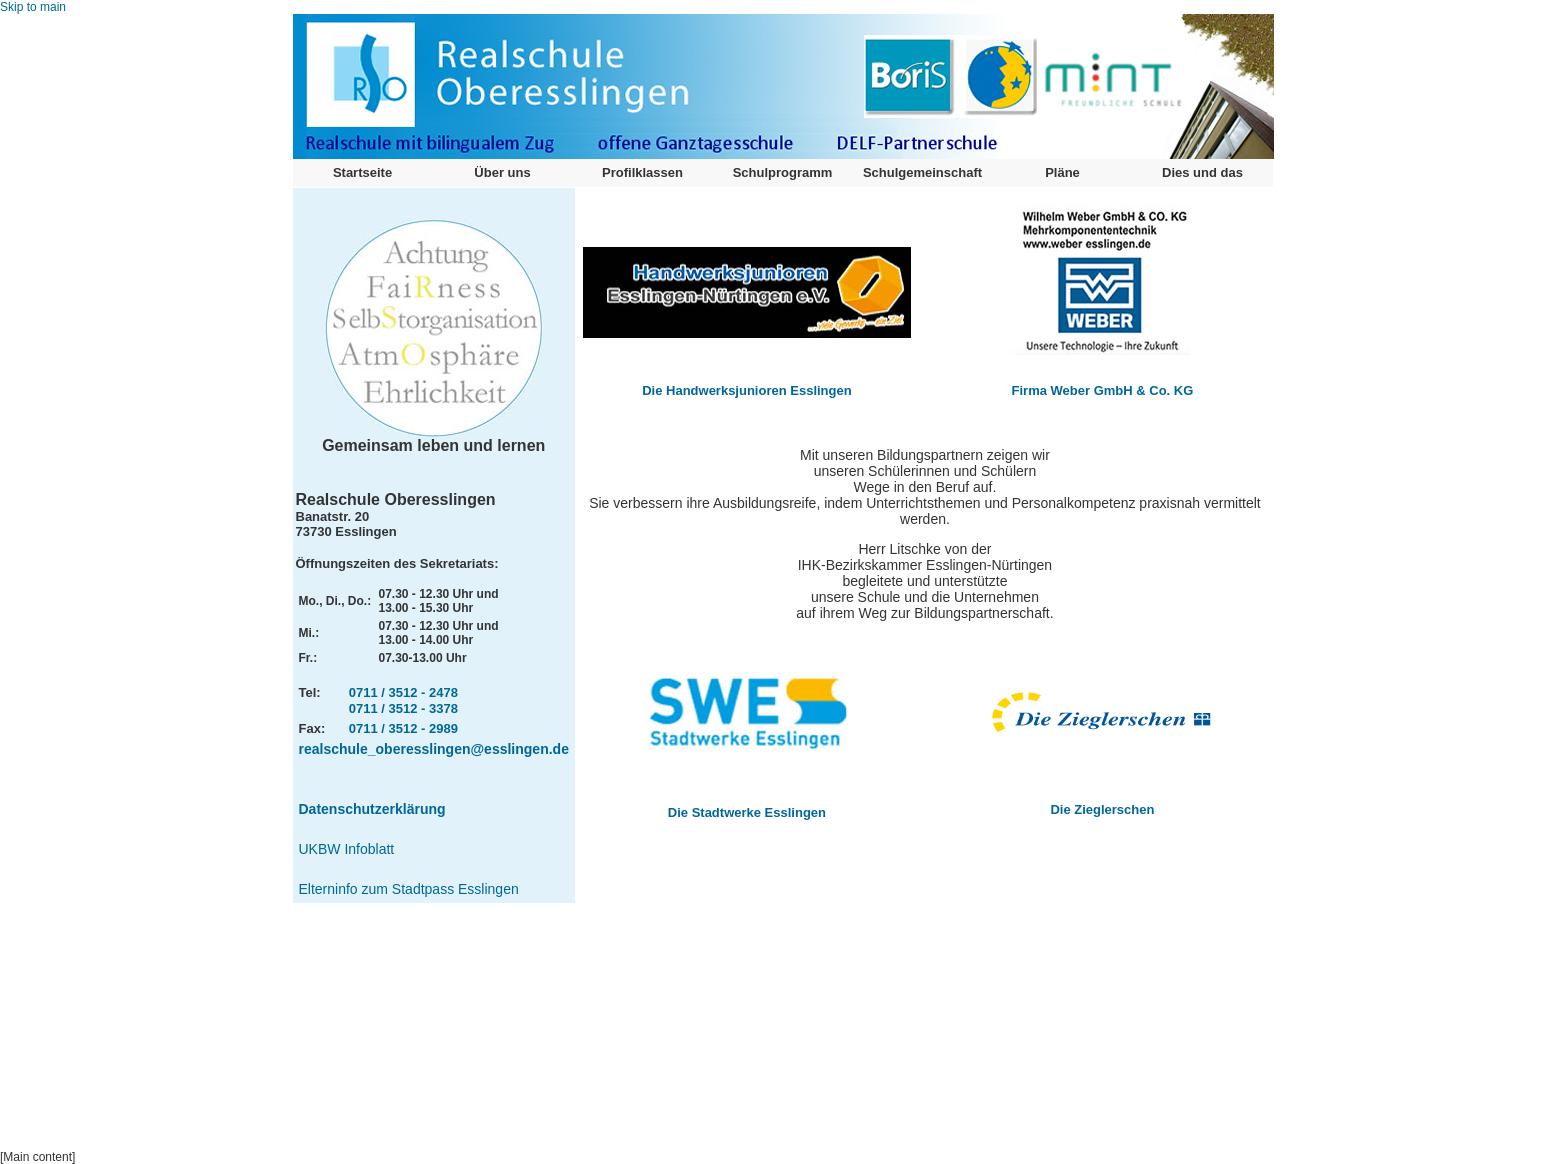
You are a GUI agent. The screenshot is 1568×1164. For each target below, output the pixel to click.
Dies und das (1202, 172)
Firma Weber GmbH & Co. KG (1103, 390)
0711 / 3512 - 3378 (403, 708)
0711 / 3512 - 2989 (403, 728)
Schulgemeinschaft (922, 172)
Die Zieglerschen (1102, 809)
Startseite (362, 172)
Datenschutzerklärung (372, 809)
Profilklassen (642, 172)
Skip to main (33, 7)
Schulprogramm (783, 172)
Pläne (1062, 172)
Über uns (502, 172)
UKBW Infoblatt (347, 849)
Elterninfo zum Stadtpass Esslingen (409, 889)
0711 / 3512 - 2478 (403, 692)
